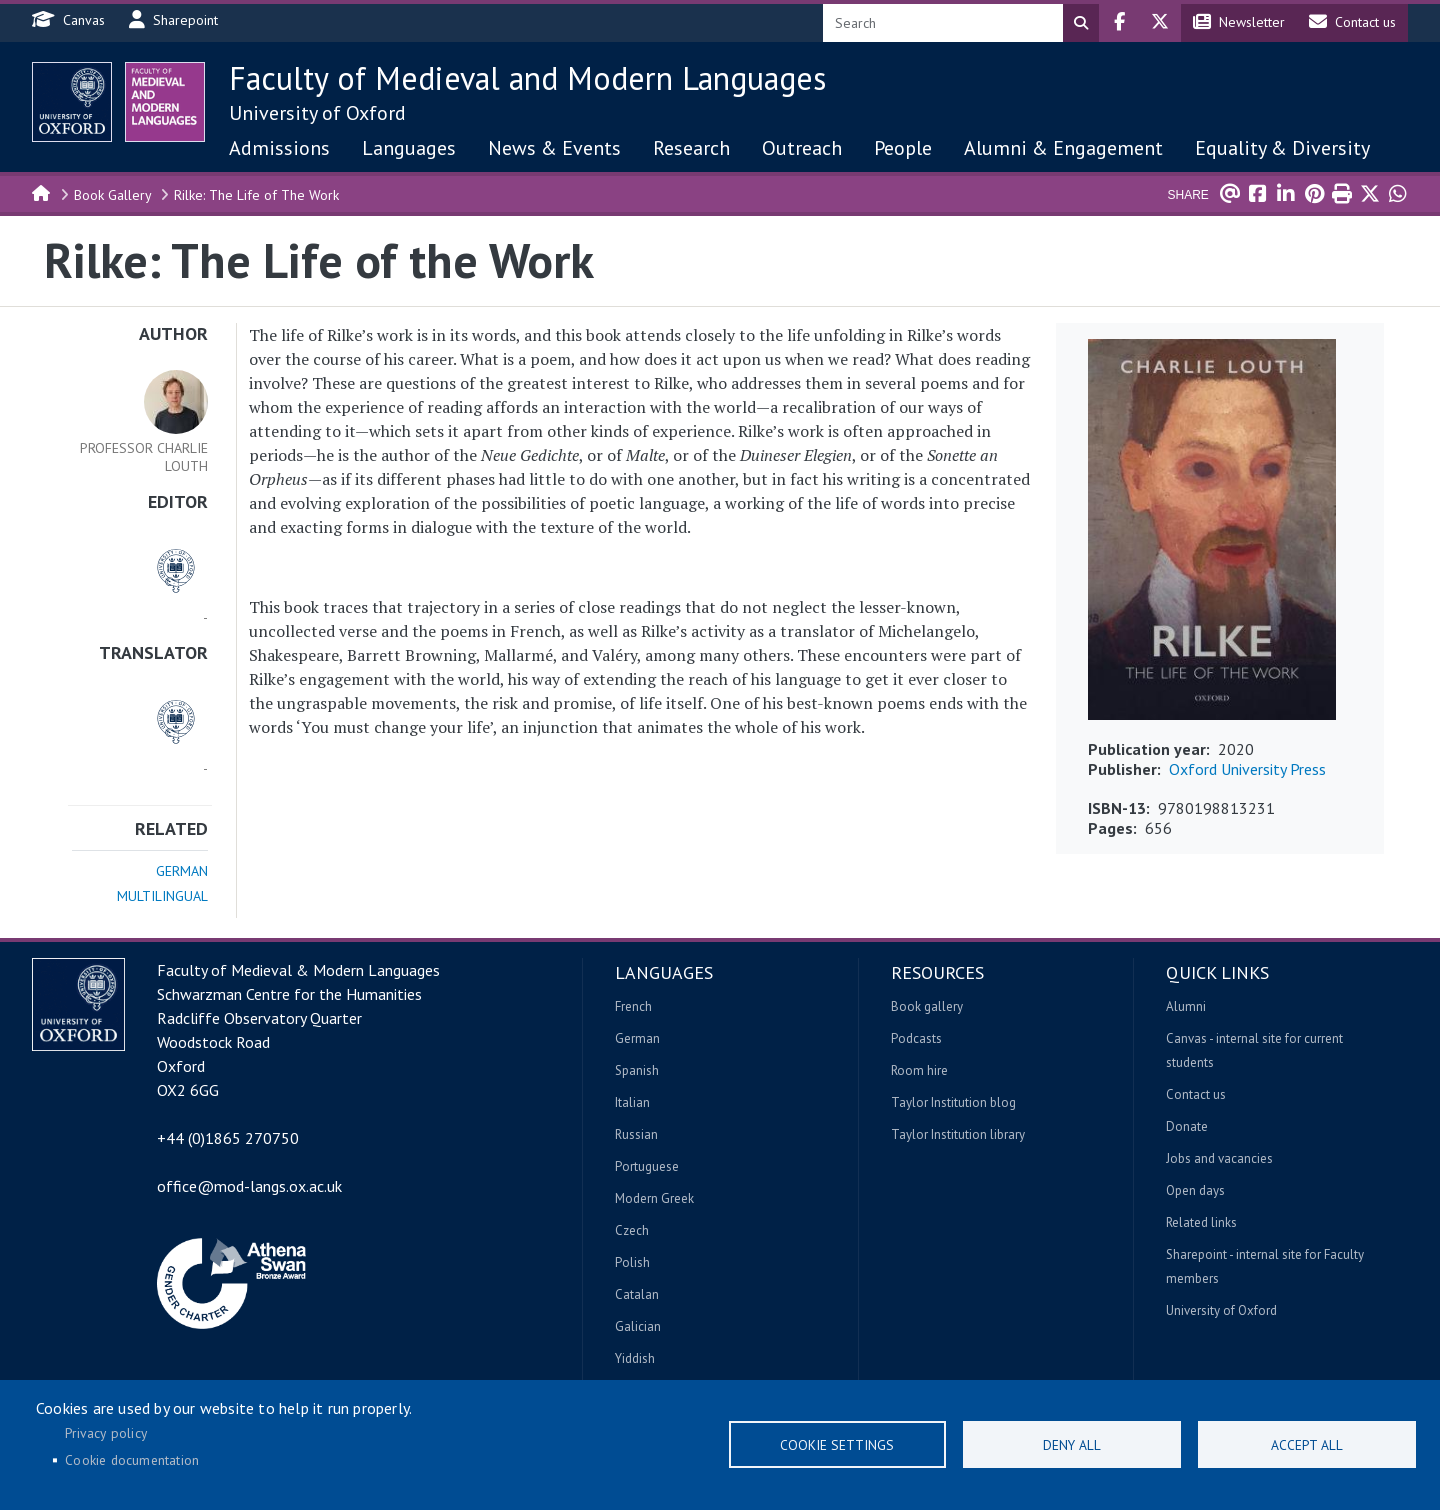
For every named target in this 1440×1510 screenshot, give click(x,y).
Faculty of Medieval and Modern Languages (527, 78)
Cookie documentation (132, 1460)
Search (1081, 23)
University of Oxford (317, 113)
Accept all (1307, 1445)
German (182, 871)
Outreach (802, 148)
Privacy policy (106, 1433)
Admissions (279, 148)
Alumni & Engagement (1063, 148)
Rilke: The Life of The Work (256, 195)
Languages (409, 148)
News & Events (554, 148)
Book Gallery (113, 195)
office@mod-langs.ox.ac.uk (249, 1186)
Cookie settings (837, 1445)
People (903, 148)
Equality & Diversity (1282, 148)
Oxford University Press (1247, 769)
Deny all (1072, 1445)
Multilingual (162, 896)
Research (691, 148)
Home (42, 192)
